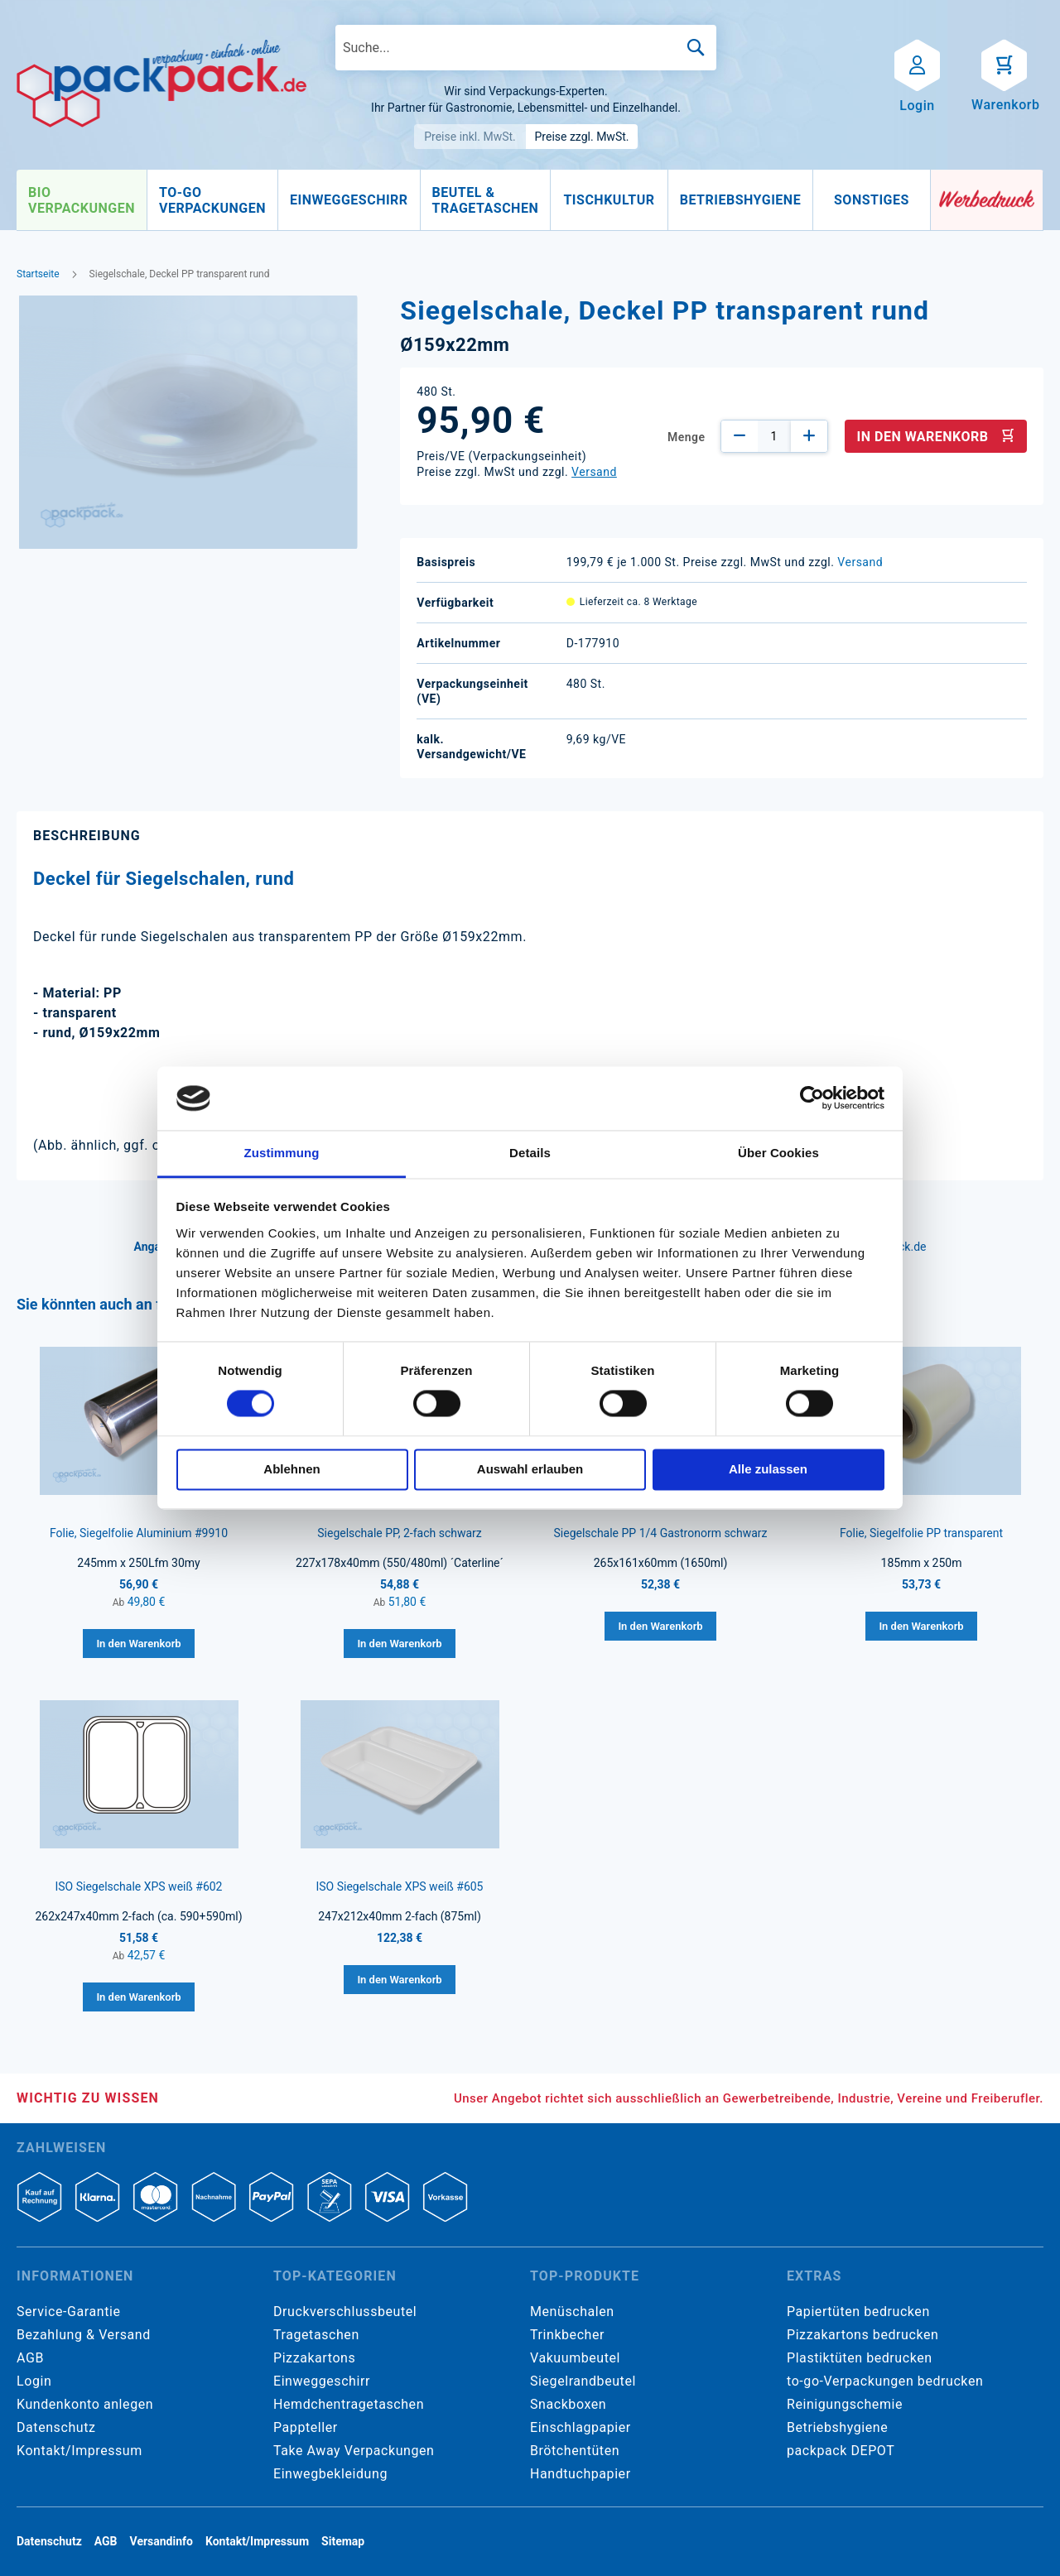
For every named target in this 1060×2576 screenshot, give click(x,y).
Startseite (38, 274)
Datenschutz (56, 2427)
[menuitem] (82, 200)
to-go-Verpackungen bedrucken (885, 2381)
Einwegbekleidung (330, 2474)
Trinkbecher (567, 2335)
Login (34, 2381)
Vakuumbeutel (575, 2358)
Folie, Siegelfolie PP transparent (921, 1533)
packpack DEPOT (840, 2450)
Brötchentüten (574, 2450)
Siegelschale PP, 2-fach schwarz (399, 1533)
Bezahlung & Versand (84, 2335)
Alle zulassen (768, 1469)
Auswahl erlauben (530, 1469)
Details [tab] (530, 1153)
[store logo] (161, 83)
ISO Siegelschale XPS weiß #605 (399, 1886)
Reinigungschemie (845, 2404)
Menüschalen (572, 2311)
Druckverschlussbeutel (345, 2311)
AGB (30, 2358)
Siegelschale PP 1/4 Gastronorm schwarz (661, 1533)
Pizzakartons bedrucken (862, 2335)
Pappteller (305, 2427)
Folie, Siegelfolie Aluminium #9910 (139, 1533)
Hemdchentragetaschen (348, 2404)
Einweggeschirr (321, 2381)
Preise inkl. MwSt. (470, 136)
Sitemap (342, 2541)
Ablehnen (291, 1469)
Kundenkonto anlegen (85, 2404)
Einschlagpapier (580, 2427)
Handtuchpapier (580, 2474)
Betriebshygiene (837, 2427)
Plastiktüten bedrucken (859, 2358)
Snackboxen (568, 2404)
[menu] (474, 200)
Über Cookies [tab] (778, 1153)
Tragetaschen (316, 2335)
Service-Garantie (68, 2311)
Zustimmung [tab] (282, 1153)
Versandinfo (161, 2541)
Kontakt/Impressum (79, 2450)
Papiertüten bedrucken (858, 2311)
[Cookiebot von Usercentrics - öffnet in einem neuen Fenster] (812, 1098)
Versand (594, 471)
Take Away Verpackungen (354, 2450)
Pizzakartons (314, 2358)
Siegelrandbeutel (583, 2381)
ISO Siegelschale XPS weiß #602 (138, 1886)
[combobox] (525, 47)
